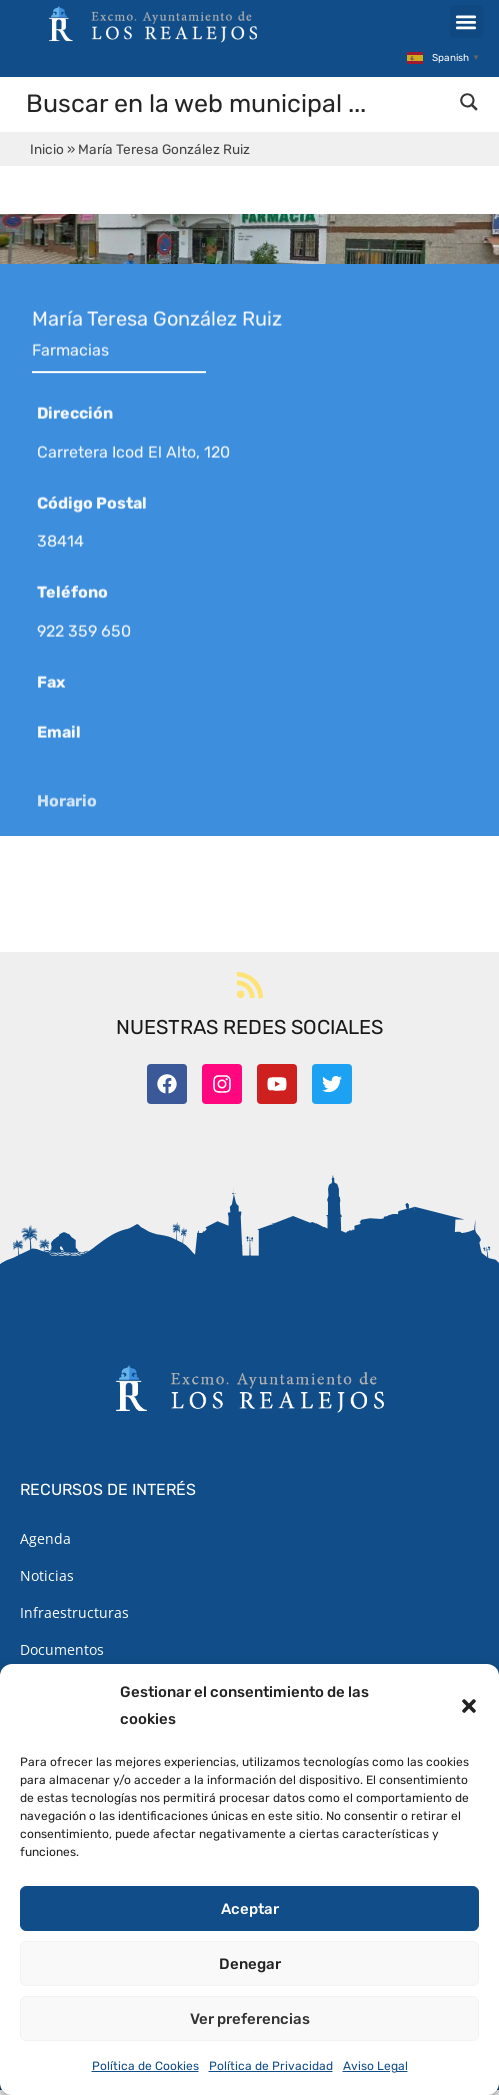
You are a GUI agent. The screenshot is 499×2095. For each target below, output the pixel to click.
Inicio (47, 154)
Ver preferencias (250, 2019)
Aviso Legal (375, 2066)
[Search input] (235, 108)
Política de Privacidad (271, 2066)
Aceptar (250, 1909)
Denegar (250, 1964)
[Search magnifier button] (469, 107)
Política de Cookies (145, 2066)
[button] (469, 1706)
